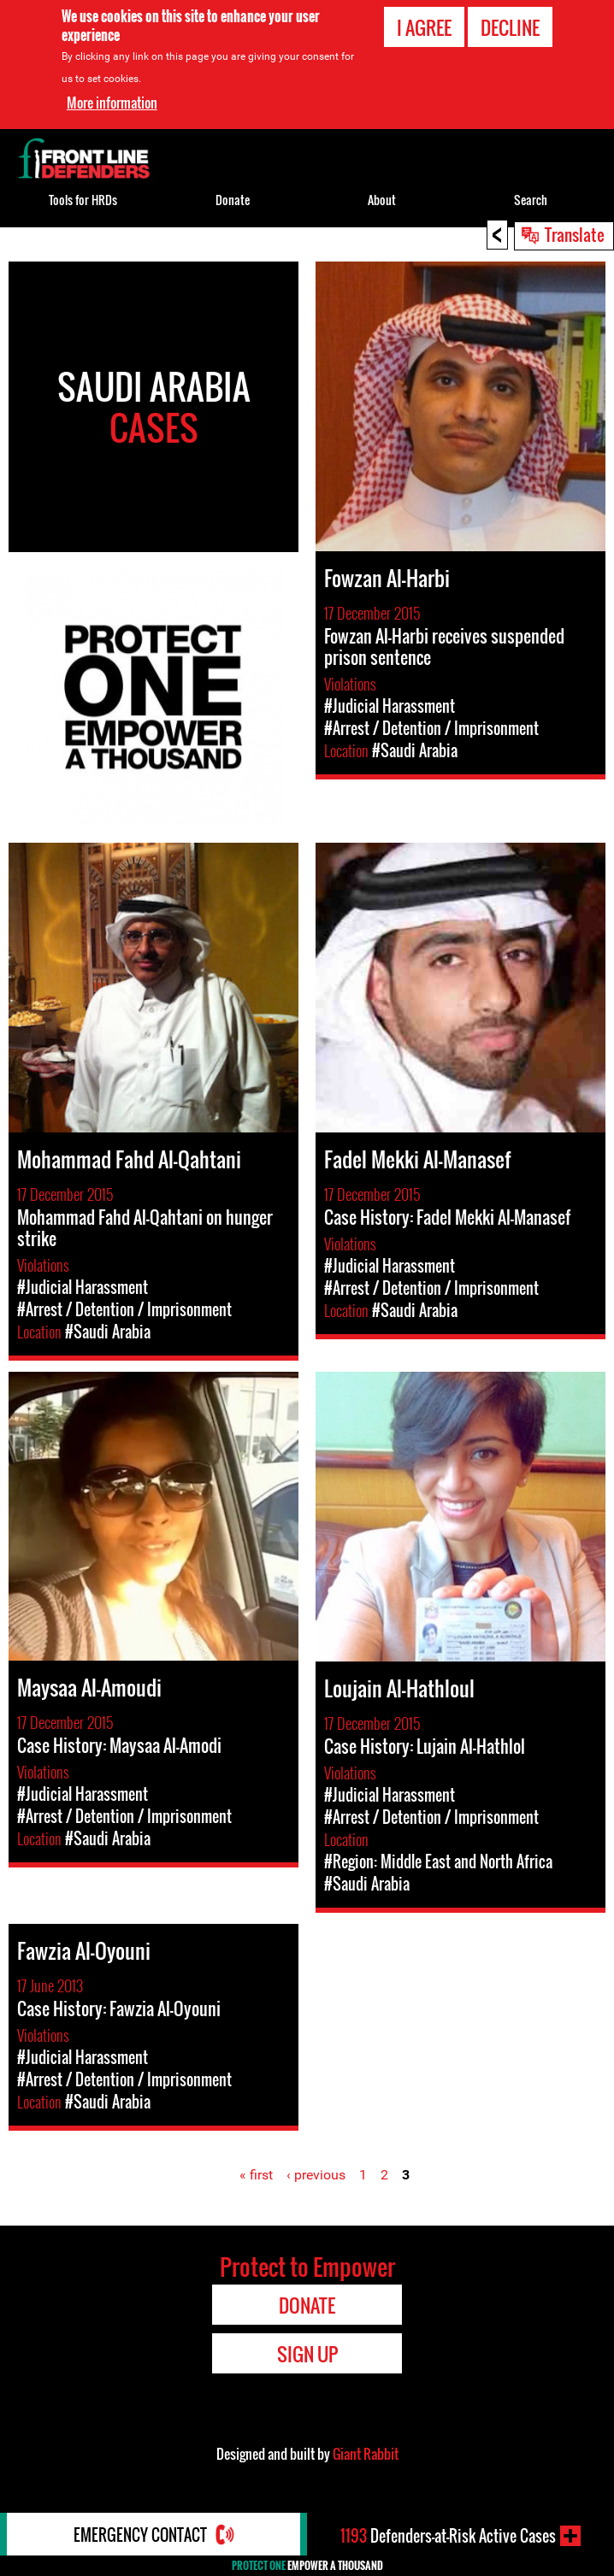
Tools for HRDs (83, 200)
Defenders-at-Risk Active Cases (448, 2536)
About (382, 200)
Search (530, 200)
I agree (424, 27)
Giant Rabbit (366, 2454)
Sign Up (307, 2353)
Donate (232, 200)
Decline (510, 27)
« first (256, 2175)
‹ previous (315, 2175)
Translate (575, 234)
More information (112, 102)
